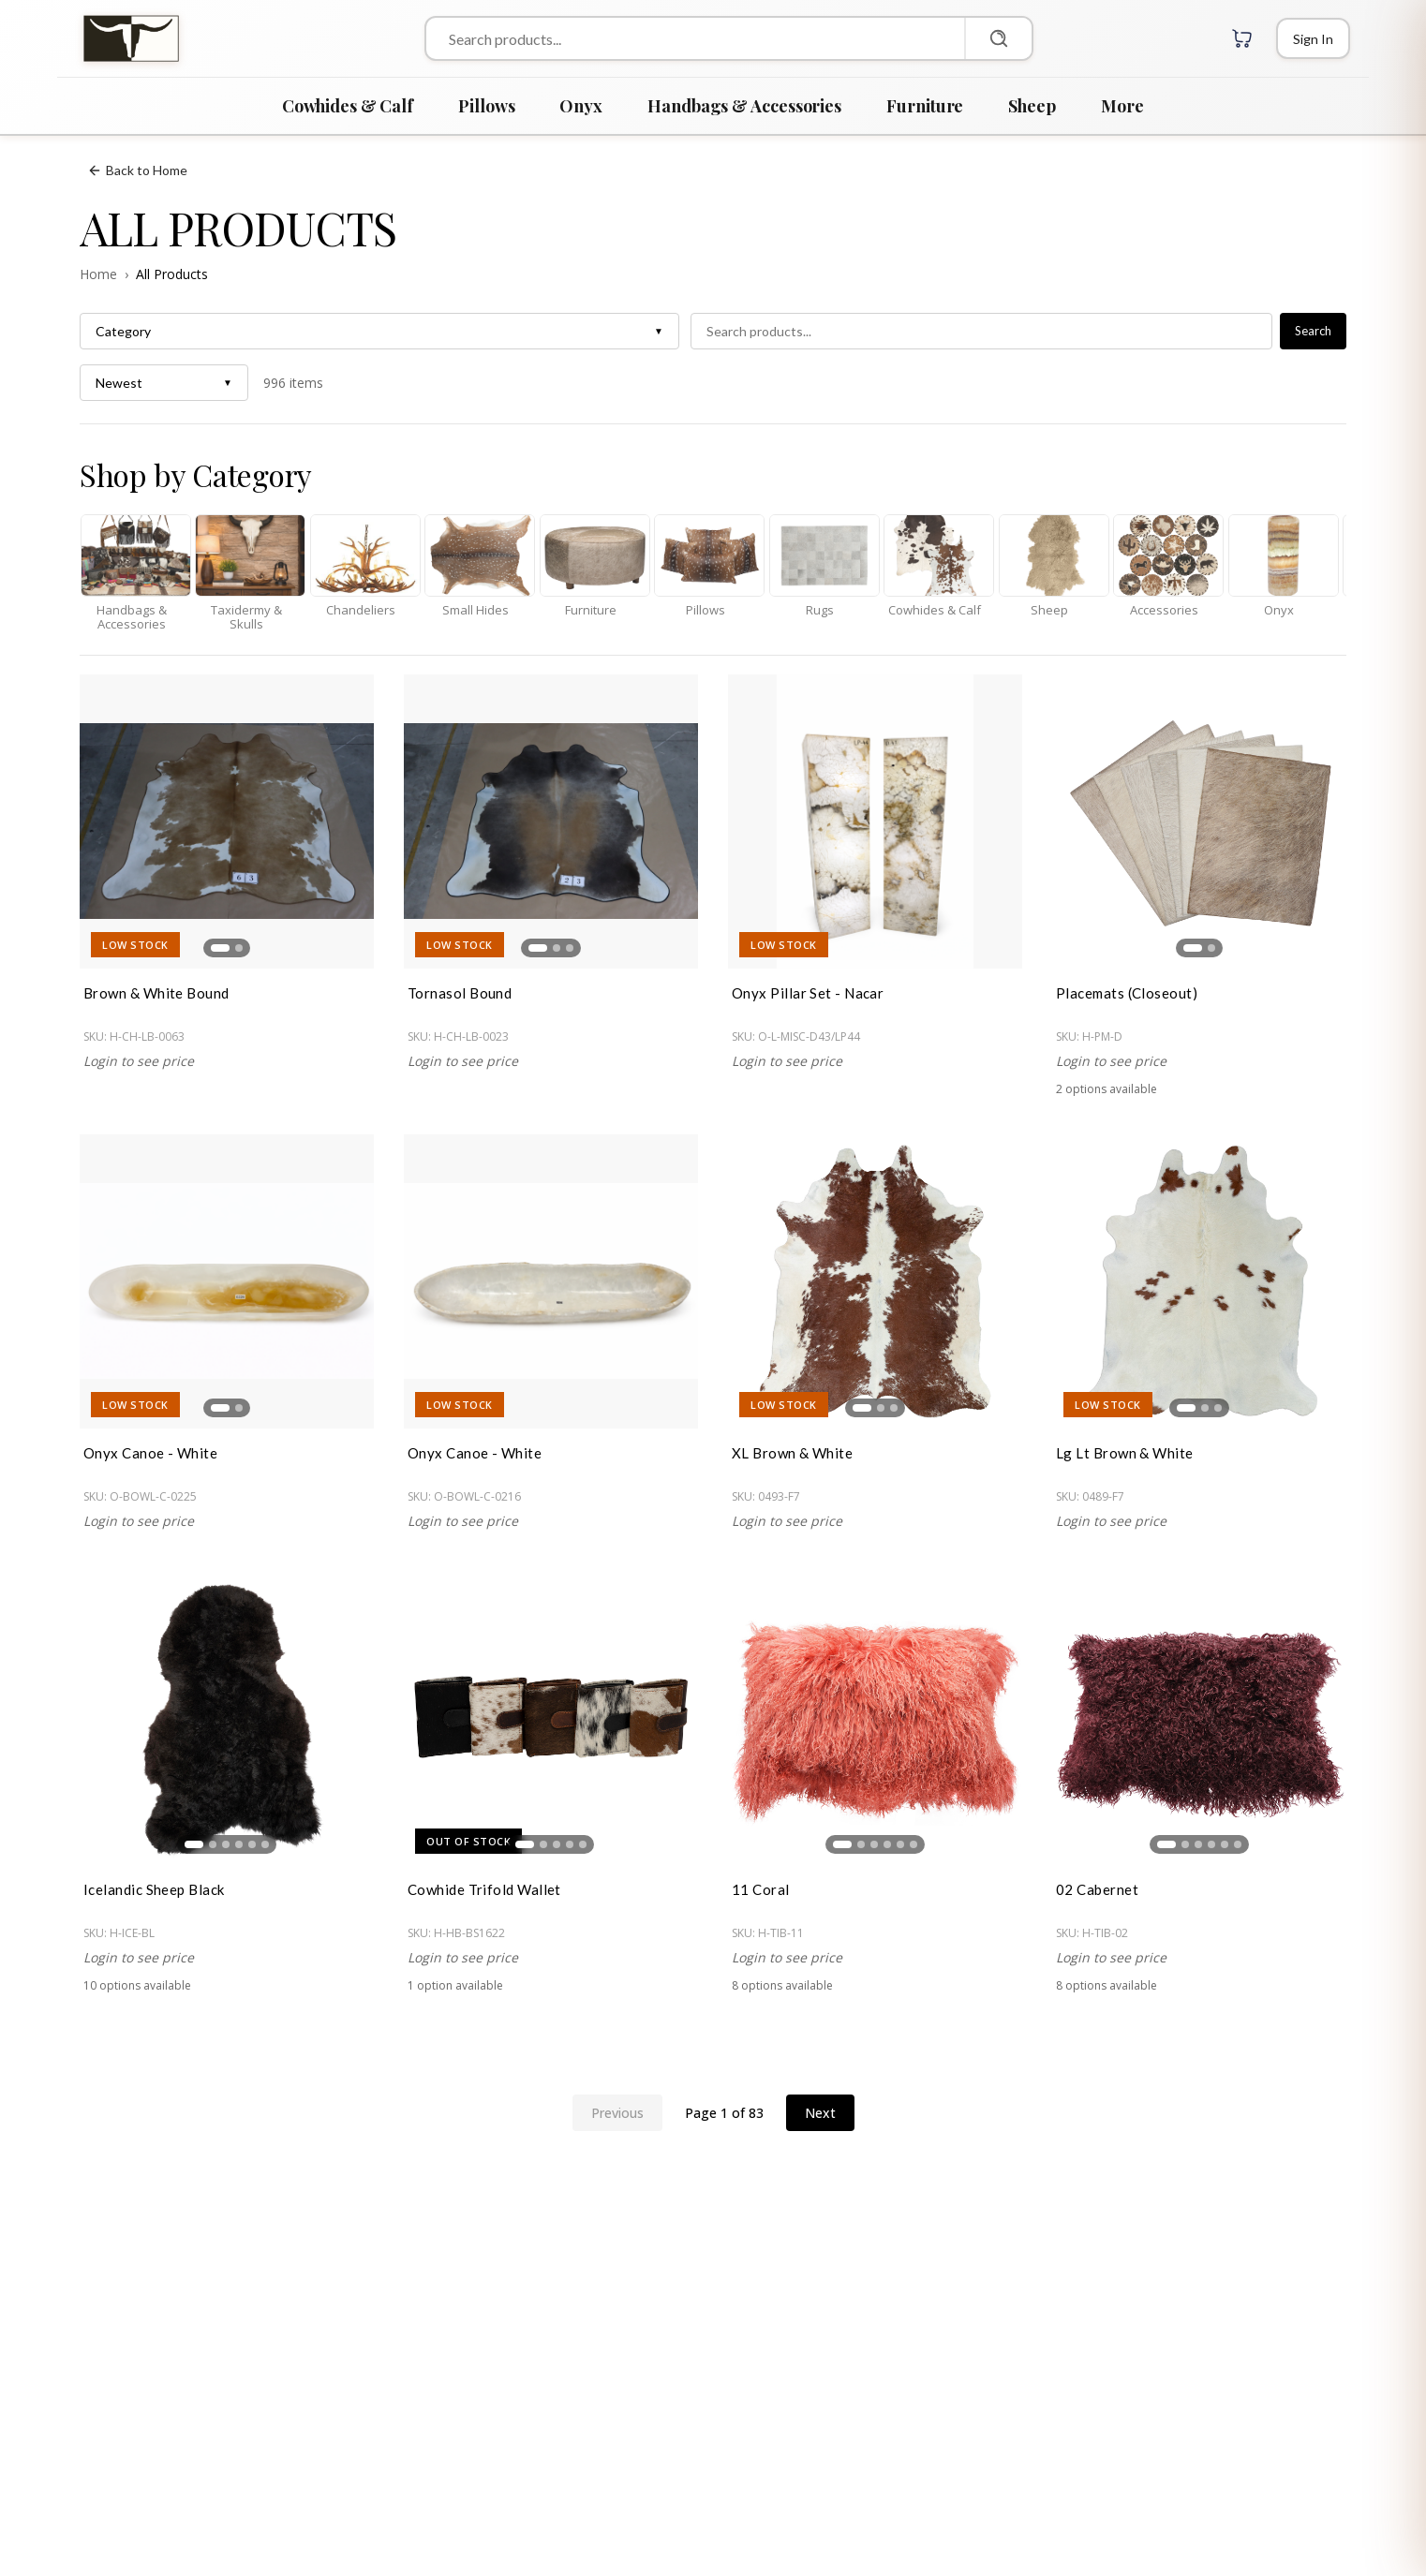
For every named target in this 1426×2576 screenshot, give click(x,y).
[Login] (1313, 38)
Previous (617, 2113)
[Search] (998, 38)
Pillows (486, 106)
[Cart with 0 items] (1242, 38)
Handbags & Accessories (744, 106)
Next (820, 2113)
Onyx (580, 106)
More (1122, 106)
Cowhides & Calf (347, 106)
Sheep (1032, 106)
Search (1313, 330)
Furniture (924, 106)
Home (98, 274)
